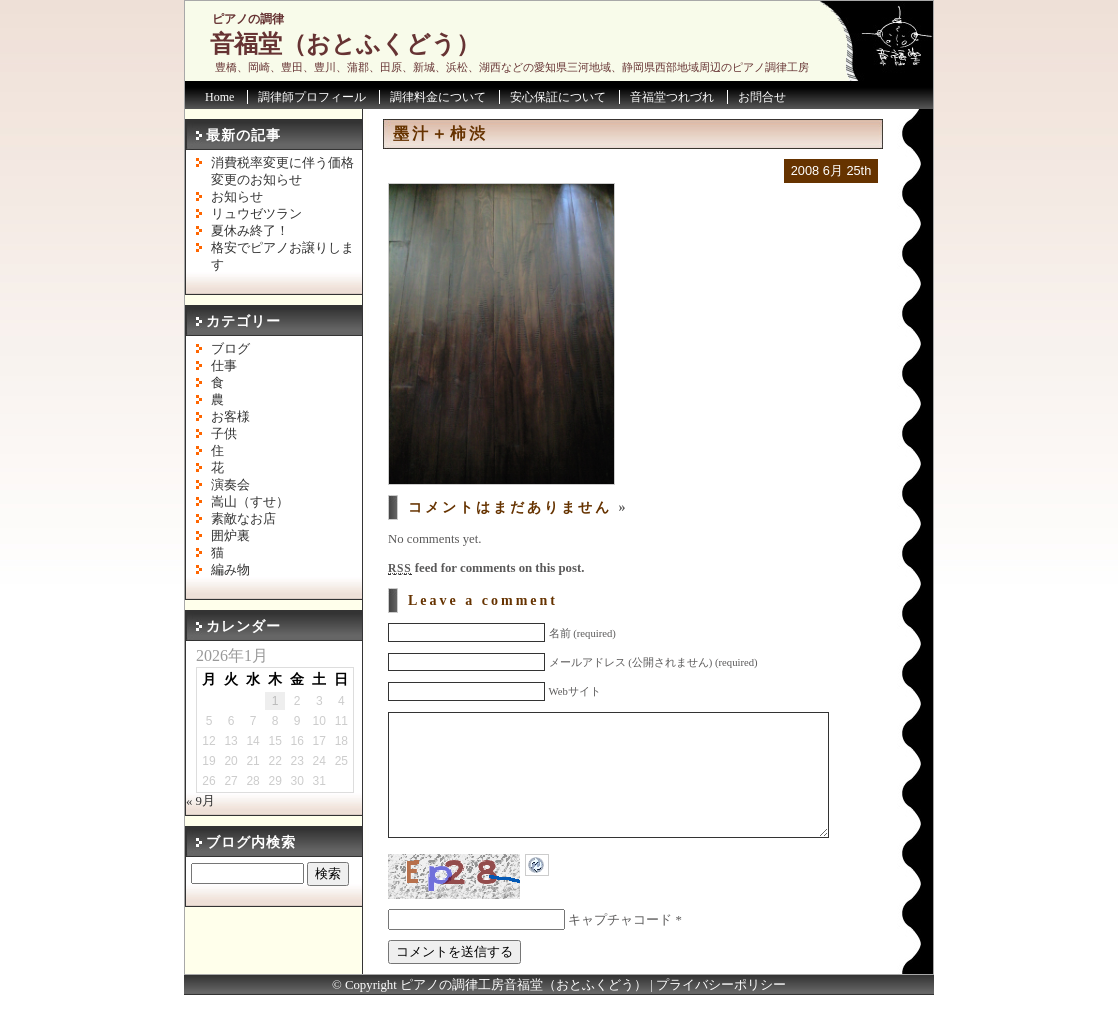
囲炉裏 (230, 536)
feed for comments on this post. (486, 568)
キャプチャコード (620, 950)
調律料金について (438, 97)
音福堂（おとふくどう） (345, 44)
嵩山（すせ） (250, 502)
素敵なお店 (243, 519)
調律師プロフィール (312, 97)
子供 (224, 434)
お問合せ (762, 97)
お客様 (230, 417)
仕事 (224, 366)
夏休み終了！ (250, 231)
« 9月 (200, 801)
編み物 (230, 570)
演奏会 (230, 485)
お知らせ (237, 197)
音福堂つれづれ (672, 97)
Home (219, 97)
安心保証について (558, 97)
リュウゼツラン (256, 214)
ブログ (230, 349)
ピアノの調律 (248, 19)
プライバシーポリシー (721, 1015)
